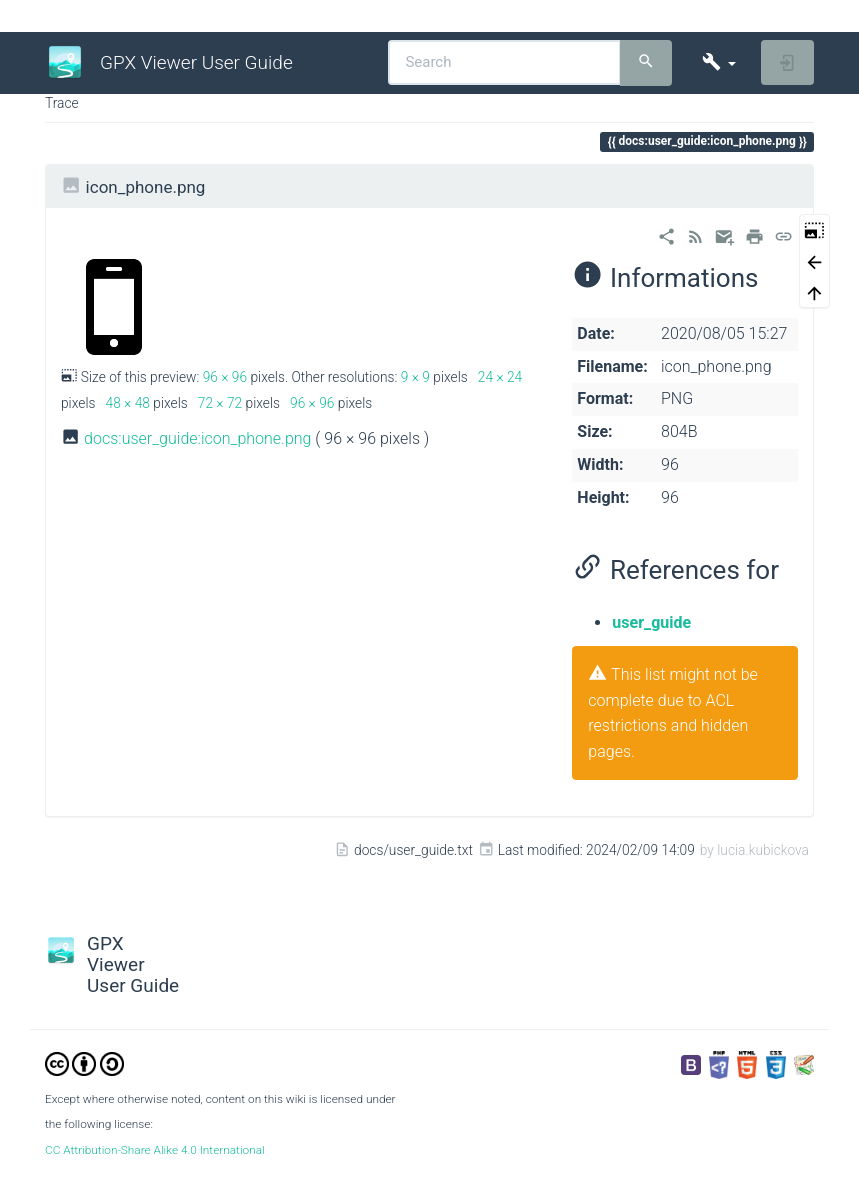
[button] (718, 62)
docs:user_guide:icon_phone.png (197, 438)
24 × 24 (500, 377)
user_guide (651, 622)
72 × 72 (220, 403)
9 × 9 (415, 377)
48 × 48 (128, 403)
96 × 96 (225, 377)
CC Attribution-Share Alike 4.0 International (155, 1150)
